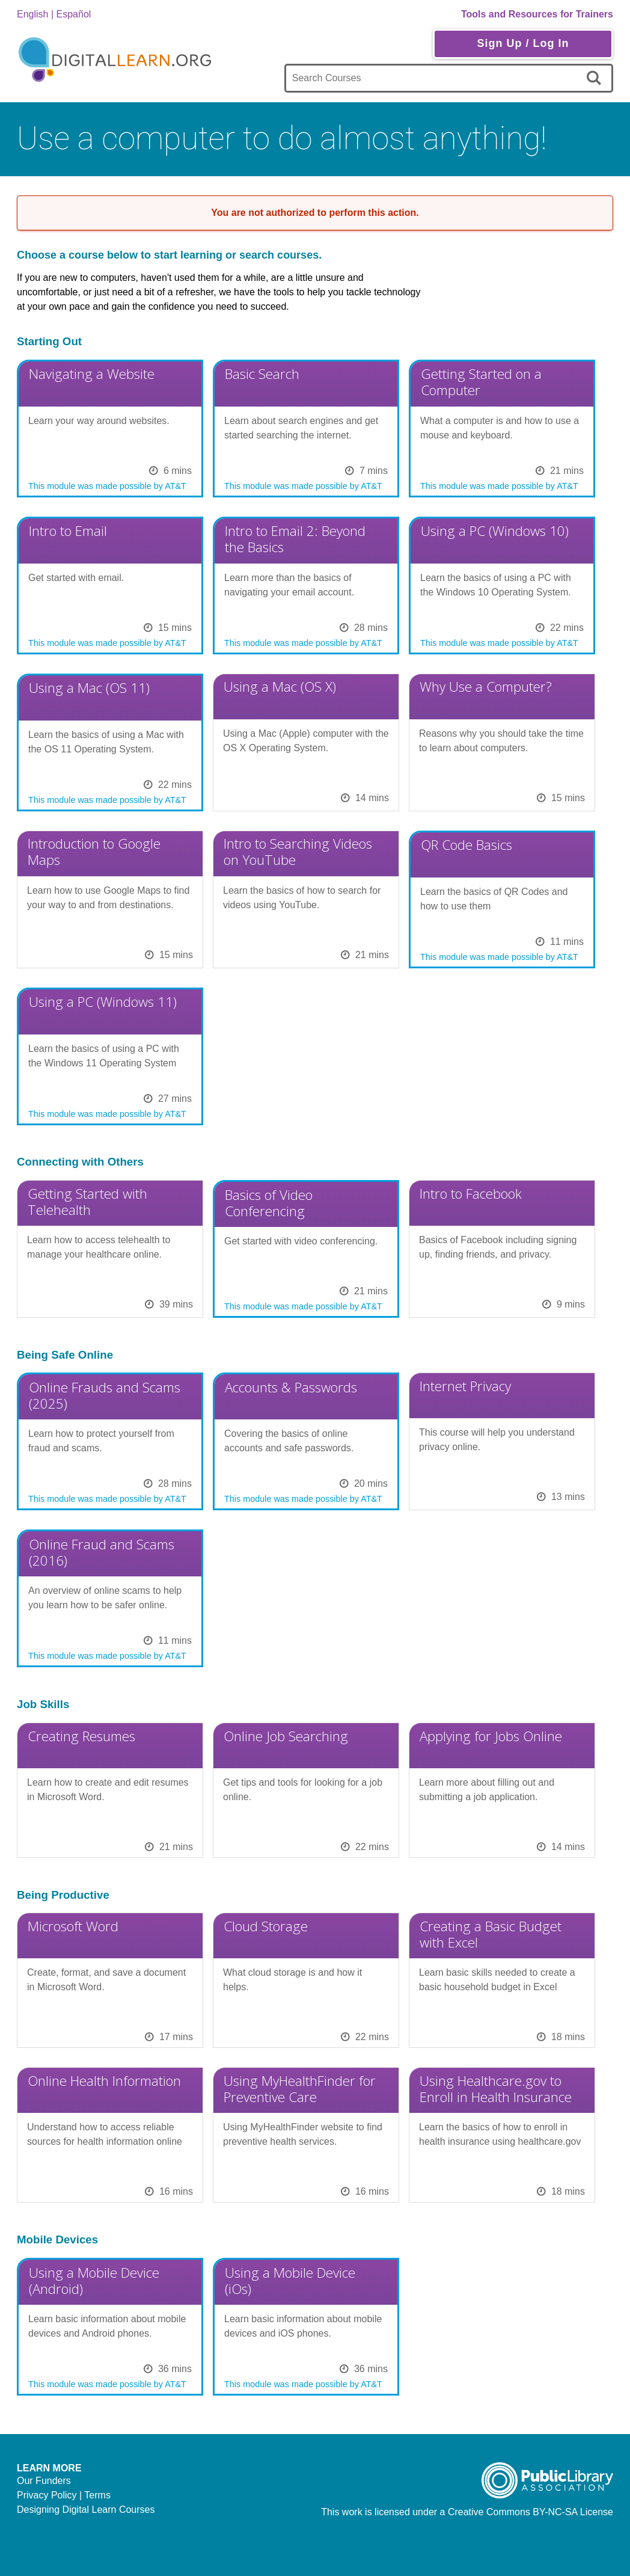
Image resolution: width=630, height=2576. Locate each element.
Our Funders (44, 2481)
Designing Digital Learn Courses (85, 2509)
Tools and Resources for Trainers (537, 14)
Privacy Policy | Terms (64, 2495)
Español (74, 14)
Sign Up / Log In (523, 43)
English (32, 14)
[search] (596, 78)
